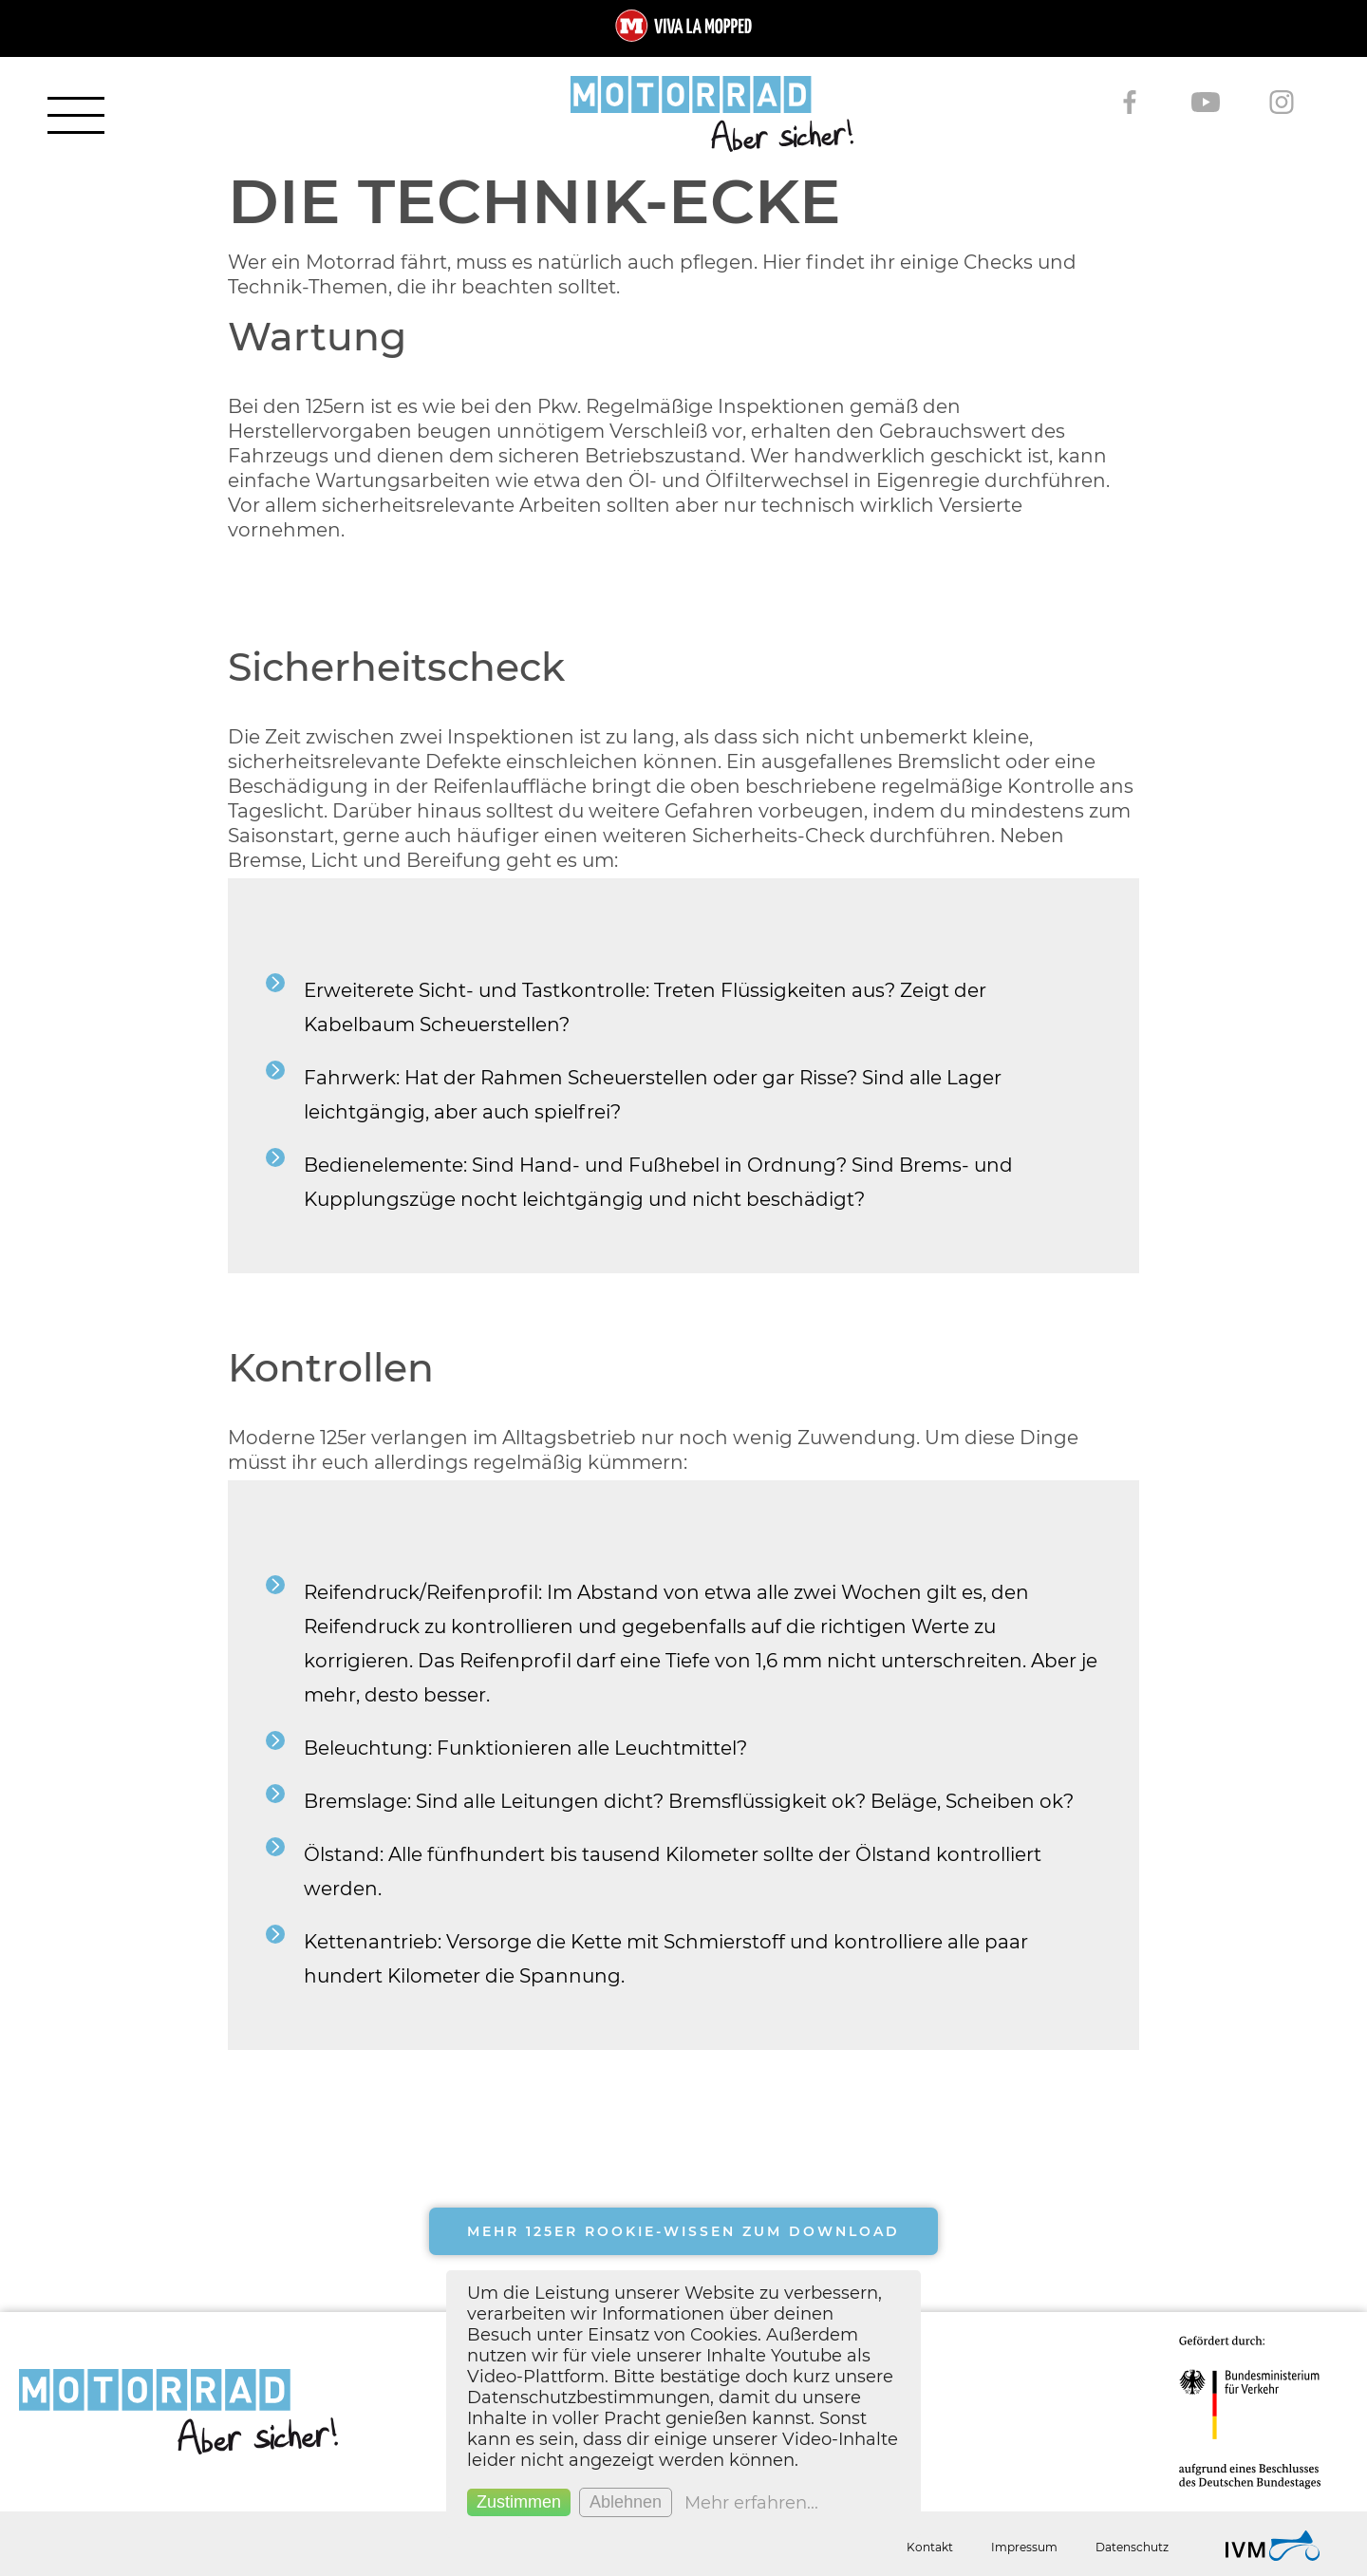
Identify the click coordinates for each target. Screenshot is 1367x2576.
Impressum (1024, 2547)
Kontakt (930, 2547)
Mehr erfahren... (751, 2502)
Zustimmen (519, 2501)
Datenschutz (1132, 2547)
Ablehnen (626, 2501)
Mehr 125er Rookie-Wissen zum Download (683, 2231)
